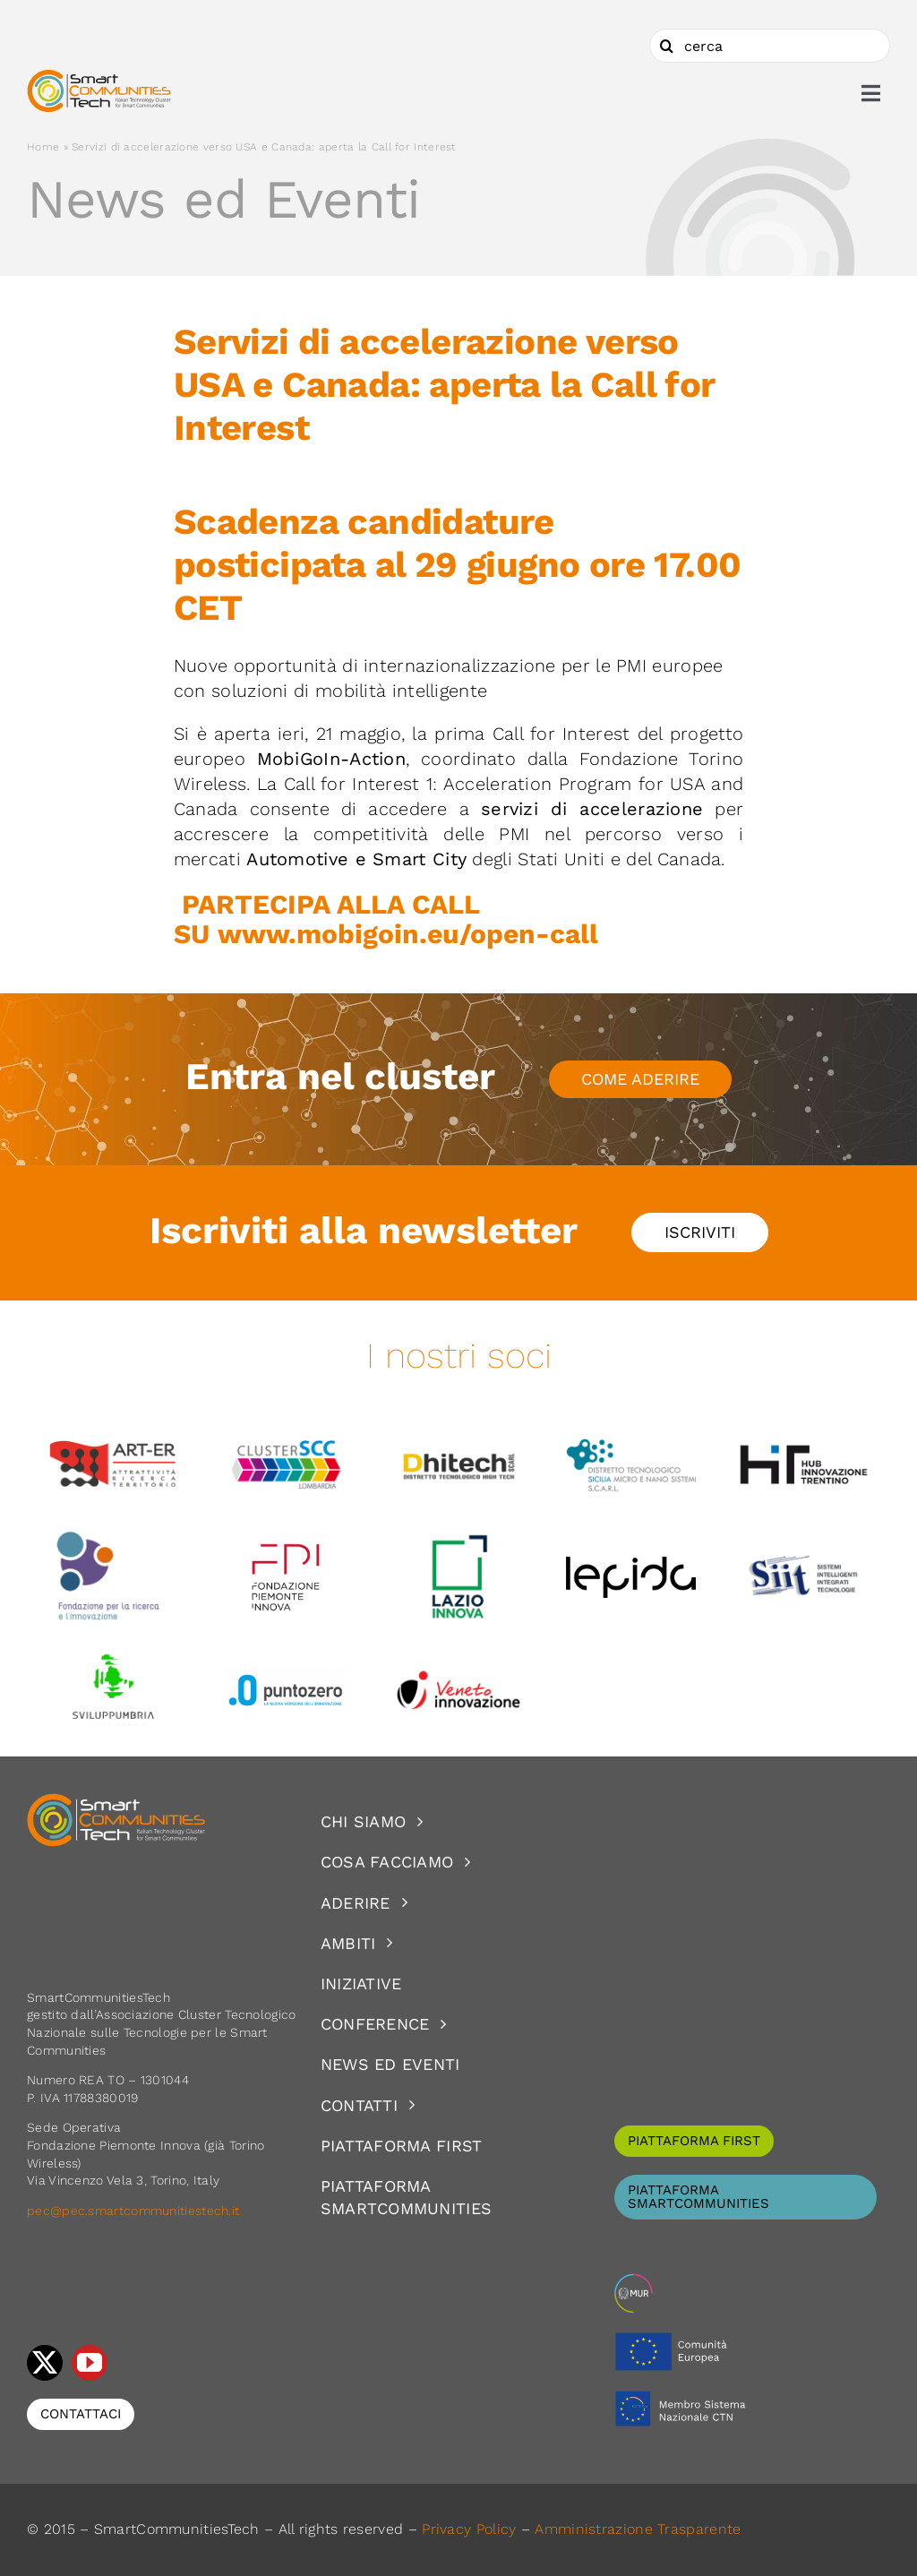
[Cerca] (666, 46)
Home (43, 147)
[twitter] (45, 2363)
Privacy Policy (469, 2528)
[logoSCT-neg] (116, 1801)
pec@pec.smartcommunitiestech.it (135, 2210)
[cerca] (769, 46)
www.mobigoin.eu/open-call (408, 933)
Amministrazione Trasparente (638, 2528)
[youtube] (89, 2363)
